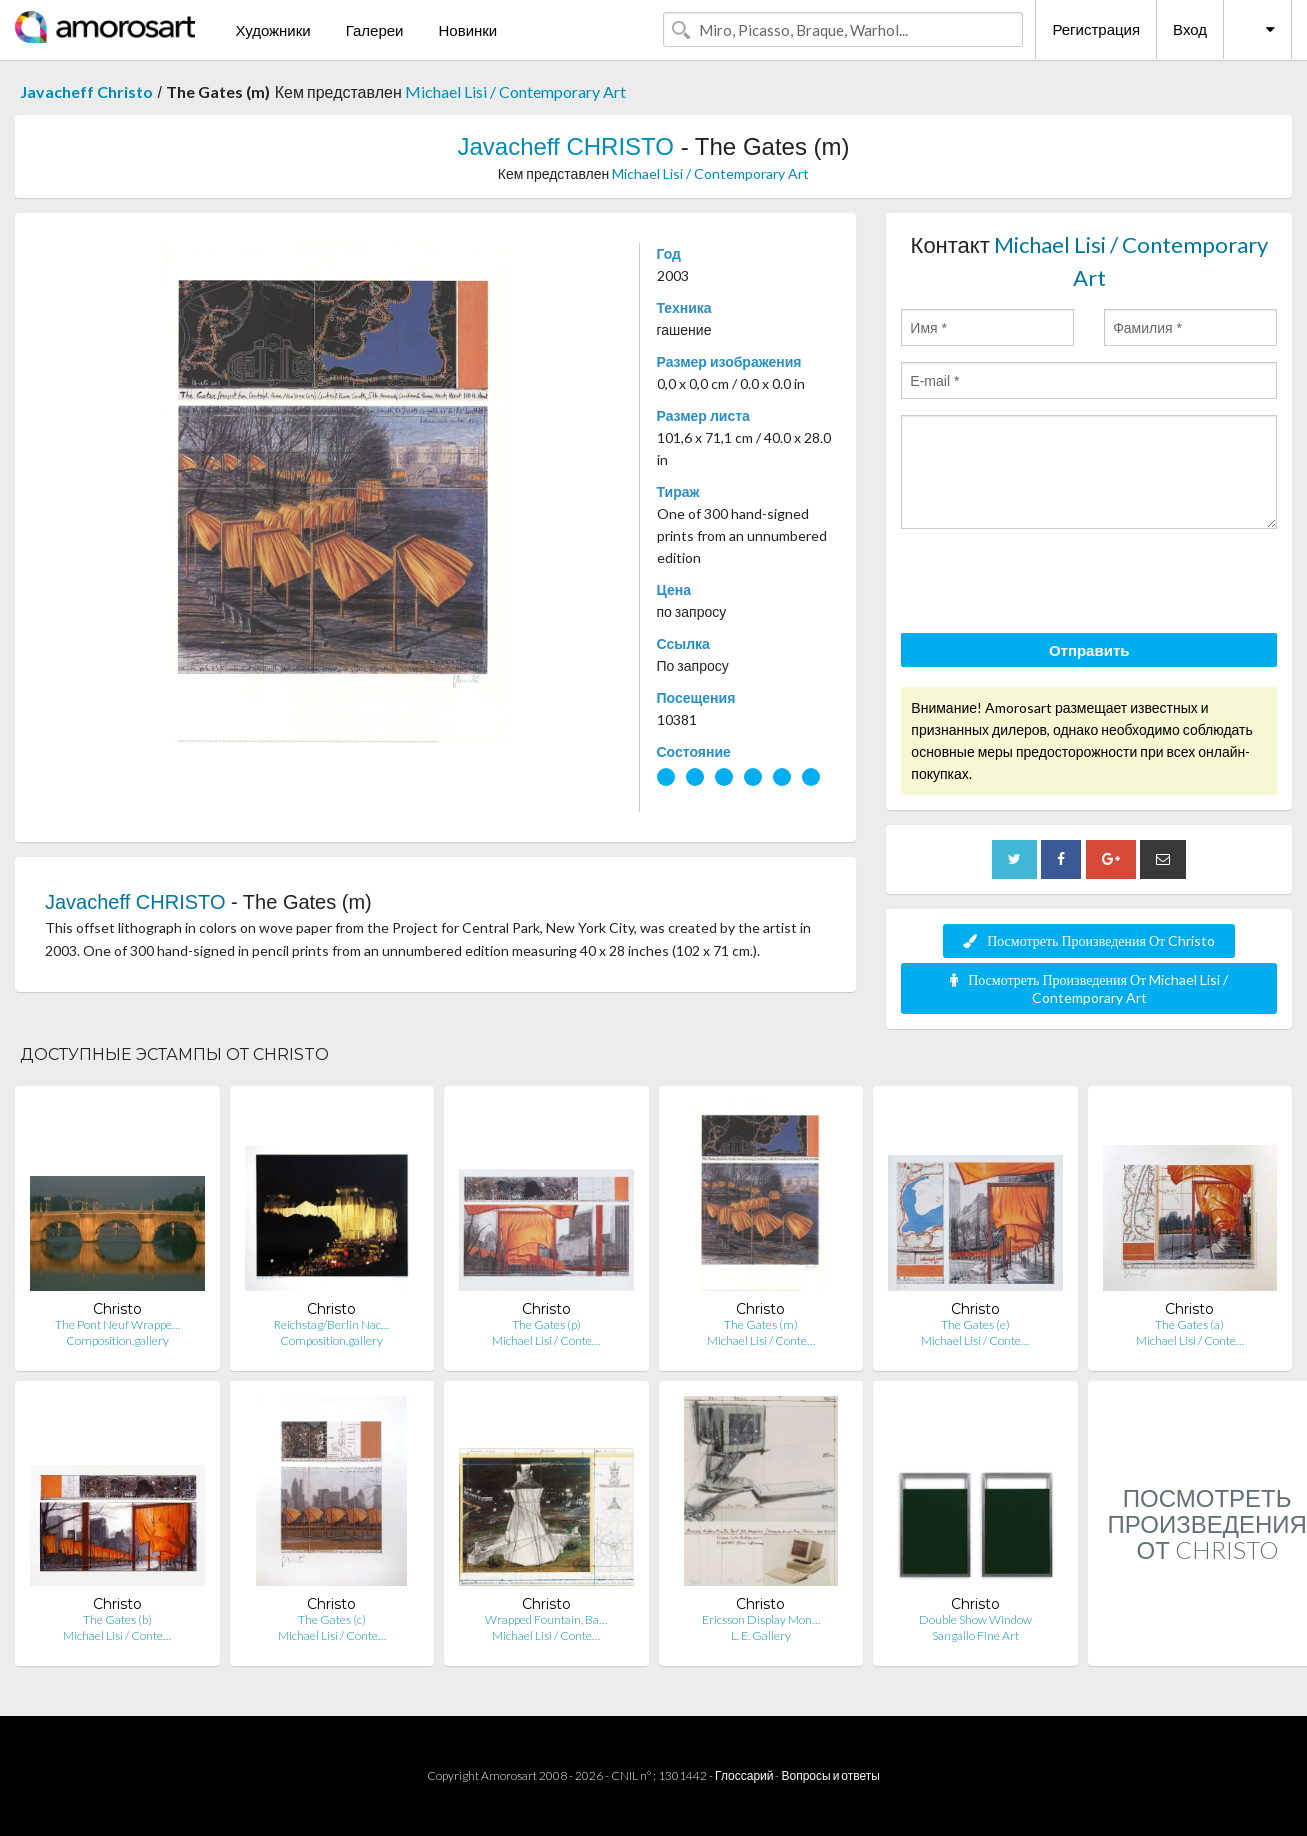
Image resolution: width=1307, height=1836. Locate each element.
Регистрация (1096, 29)
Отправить (1089, 650)
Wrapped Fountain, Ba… (546, 1619)
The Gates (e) (975, 1324)
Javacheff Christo (86, 91)
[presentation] (1053, 584)
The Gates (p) (546, 1324)
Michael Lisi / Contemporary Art (515, 91)
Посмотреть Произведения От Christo (1089, 940)
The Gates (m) (761, 1324)
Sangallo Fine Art (975, 1635)
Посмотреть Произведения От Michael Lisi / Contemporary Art (1089, 988)
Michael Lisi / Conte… (546, 1340)
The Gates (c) (332, 1619)
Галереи (375, 30)
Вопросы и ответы (830, 1775)
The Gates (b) (117, 1619)
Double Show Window (975, 1619)
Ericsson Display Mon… (761, 1619)
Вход (1190, 29)
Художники (272, 30)
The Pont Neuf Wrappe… (117, 1324)
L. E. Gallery (761, 1635)
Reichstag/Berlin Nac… (331, 1324)
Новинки (467, 30)
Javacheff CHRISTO (565, 146)
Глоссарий (744, 1775)
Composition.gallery (117, 1340)
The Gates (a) (1189, 1324)
